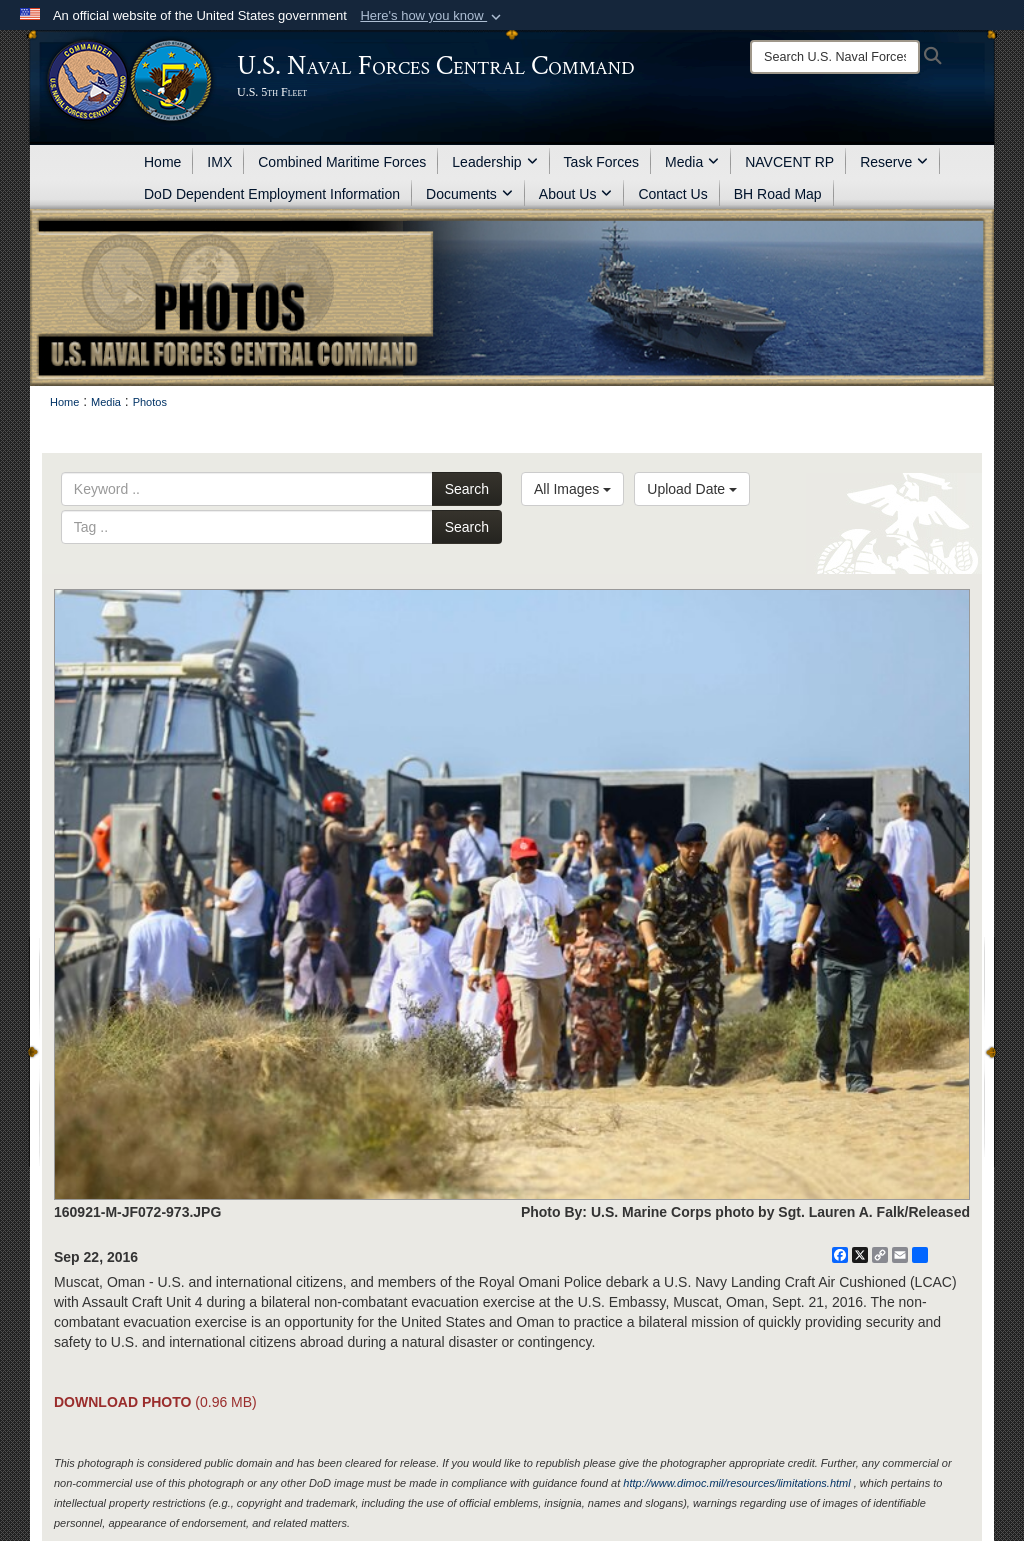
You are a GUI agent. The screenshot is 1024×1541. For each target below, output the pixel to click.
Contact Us (672, 194)
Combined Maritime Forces (342, 162)
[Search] (835, 57)
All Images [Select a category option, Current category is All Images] (572, 489)
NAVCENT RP (789, 162)
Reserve (894, 162)
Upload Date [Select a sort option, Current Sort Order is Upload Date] (692, 489)
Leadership (494, 162)
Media (692, 162)
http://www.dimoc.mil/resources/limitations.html (736, 1483)
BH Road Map (778, 194)
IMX (219, 162)
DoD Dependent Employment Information (272, 194)
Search (467, 489)
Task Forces (601, 162)
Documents (469, 194)
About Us (576, 194)
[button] (432, 16)
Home (162, 162)
